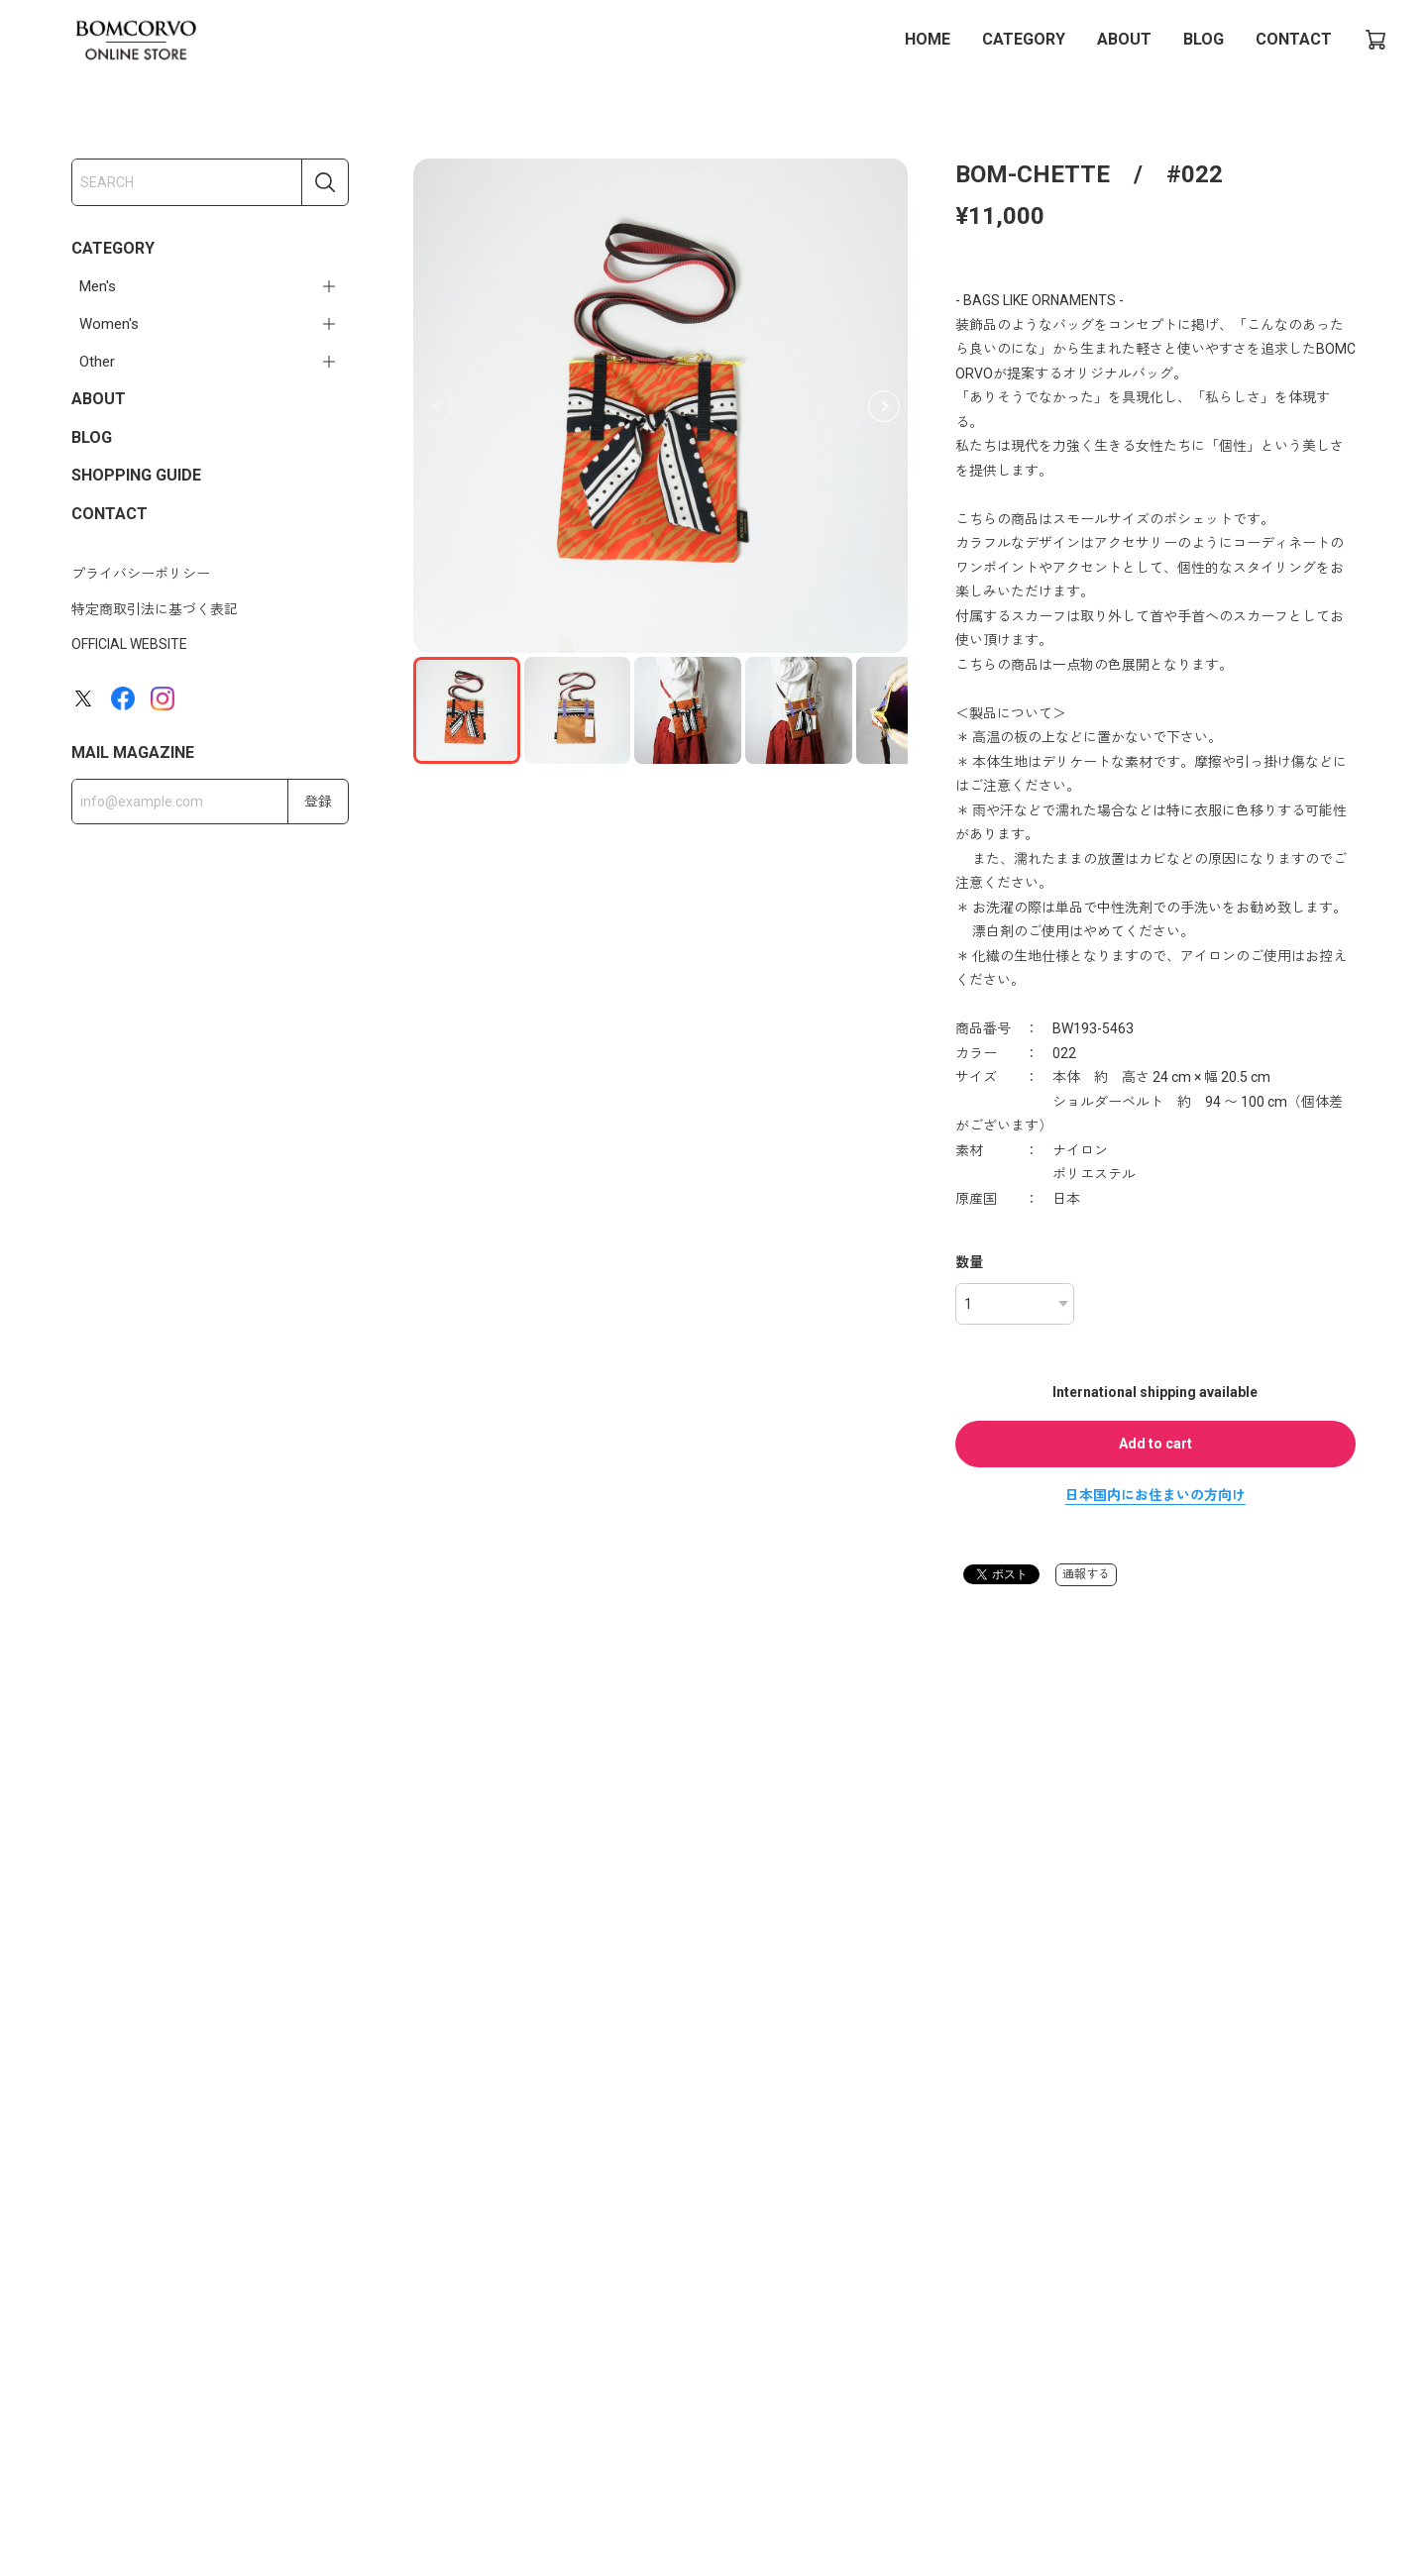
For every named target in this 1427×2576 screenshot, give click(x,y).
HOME (927, 39)
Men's (97, 286)
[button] (884, 406)
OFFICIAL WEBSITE (129, 644)
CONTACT (1294, 39)
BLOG (1203, 39)
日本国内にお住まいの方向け (1155, 1495)
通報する (1086, 1574)
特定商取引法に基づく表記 (154, 609)
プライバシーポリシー (140, 574)
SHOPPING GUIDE (136, 475)
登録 (318, 801)
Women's (109, 324)
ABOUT (1124, 39)
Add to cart (1155, 1443)
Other (97, 362)
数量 (969, 1262)
